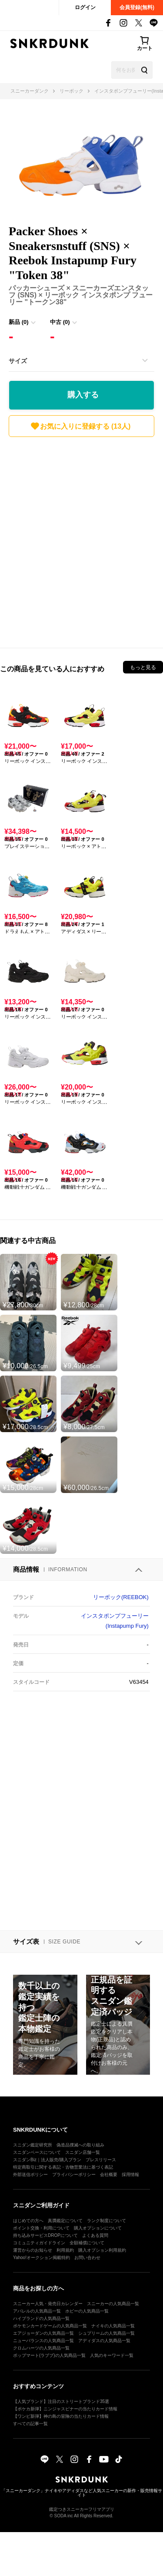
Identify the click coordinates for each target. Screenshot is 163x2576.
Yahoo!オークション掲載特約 (41, 2257)
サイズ (18, 360)
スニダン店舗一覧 (82, 2152)
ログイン (85, 7)
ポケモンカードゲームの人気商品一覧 (50, 2325)
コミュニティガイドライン (39, 2242)
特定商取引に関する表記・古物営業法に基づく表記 (63, 2167)
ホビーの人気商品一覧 (87, 2311)
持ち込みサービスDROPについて (45, 2235)
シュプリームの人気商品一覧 (106, 2333)
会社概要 (108, 2174)
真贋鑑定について (65, 2220)
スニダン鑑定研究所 (32, 2145)
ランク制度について (106, 2220)
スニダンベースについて (37, 2152)
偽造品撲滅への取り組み (80, 2145)
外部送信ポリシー (30, 2174)
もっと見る (143, 667)
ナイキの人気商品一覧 (113, 2325)
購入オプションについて (98, 2228)
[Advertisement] (81, 540)
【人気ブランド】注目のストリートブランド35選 (61, 2401)
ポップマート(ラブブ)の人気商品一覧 (49, 2355)
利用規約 (65, 2250)
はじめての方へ (28, 2220)
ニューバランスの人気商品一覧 (43, 2340)
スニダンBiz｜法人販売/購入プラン (47, 2159)
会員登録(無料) (137, 7)
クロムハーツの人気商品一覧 (41, 2348)
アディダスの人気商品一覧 (104, 2340)
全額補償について (87, 2242)
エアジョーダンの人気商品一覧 (43, 2333)
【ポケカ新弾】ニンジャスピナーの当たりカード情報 (65, 2408)
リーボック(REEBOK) (121, 1597)
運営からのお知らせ (32, 2250)
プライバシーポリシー (74, 2174)
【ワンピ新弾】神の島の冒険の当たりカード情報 (61, 2416)
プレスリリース (101, 2159)
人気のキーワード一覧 (111, 2355)
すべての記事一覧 (30, 2423)
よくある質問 (95, 2235)
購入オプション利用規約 (102, 2250)
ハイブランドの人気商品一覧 (41, 2318)
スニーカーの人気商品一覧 (113, 2303)
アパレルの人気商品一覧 (37, 2311)
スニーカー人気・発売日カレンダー (48, 2303)
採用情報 (130, 2174)
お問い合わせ (87, 2257)
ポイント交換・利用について (41, 2228)
